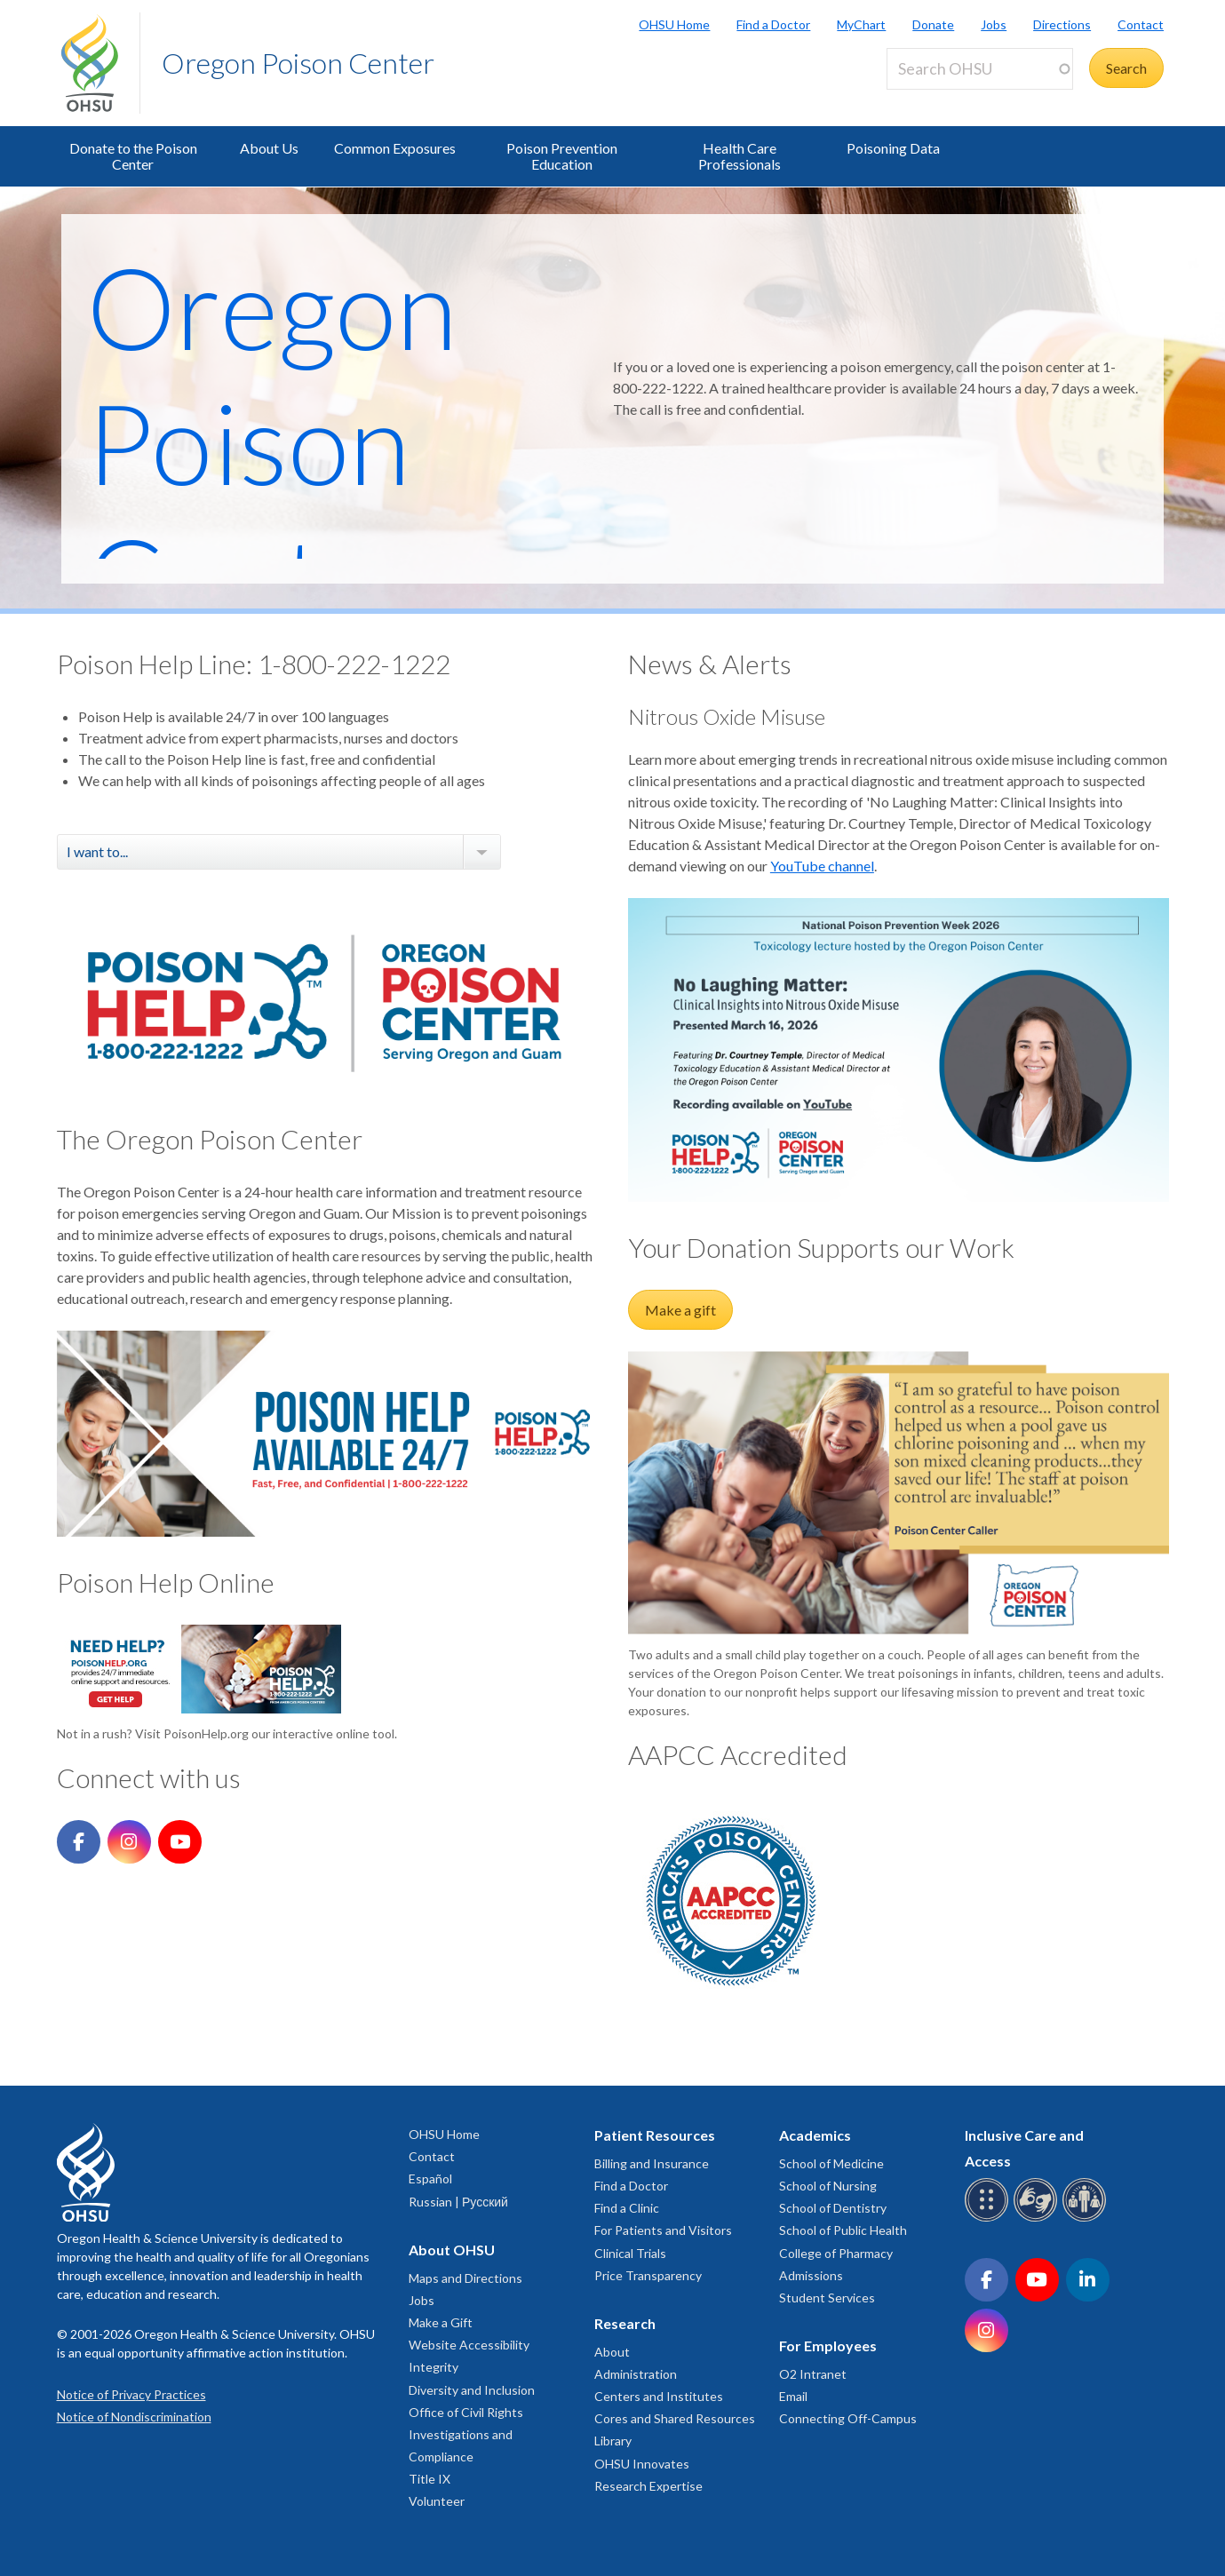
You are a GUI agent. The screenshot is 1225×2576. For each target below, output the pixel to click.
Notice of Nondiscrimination (134, 2416)
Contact (1141, 24)
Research (625, 2323)
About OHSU (452, 2249)
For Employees (828, 2345)
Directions (1062, 24)
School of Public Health (843, 2230)
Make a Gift (441, 2322)
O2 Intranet (813, 2373)
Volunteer (437, 2500)
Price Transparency (648, 2275)
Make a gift (680, 1309)
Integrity (433, 2366)
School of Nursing (828, 2185)
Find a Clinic (626, 2207)
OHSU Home (674, 24)
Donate (933, 24)
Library (613, 2440)
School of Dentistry (833, 2207)
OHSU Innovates (641, 2463)
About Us (269, 147)
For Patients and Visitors (663, 2230)
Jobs (993, 24)
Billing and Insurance (651, 2163)
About (612, 2351)
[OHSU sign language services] (1038, 2218)
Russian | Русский (458, 2201)
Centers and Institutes (658, 2396)
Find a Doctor (773, 24)
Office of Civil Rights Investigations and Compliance (466, 2434)
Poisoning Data (893, 147)
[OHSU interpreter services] (1086, 2218)
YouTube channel (822, 865)
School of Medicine (831, 2163)
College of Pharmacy (836, 2253)
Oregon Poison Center (298, 62)
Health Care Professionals (739, 155)
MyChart (861, 24)
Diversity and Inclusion (472, 2389)
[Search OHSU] (980, 69)
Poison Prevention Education (561, 155)
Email (793, 2396)
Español (430, 2178)
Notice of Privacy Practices (131, 2394)
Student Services (827, 2297)
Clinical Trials (630, 2253)
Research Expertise (648, 2485)
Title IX (429, 2478)
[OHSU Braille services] (989, 2218)
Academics (815, 2135)
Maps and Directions (465, 2278)
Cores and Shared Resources (674, 2418)
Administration (635, 2373)
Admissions (811, 2275)
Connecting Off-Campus (848, 2418)
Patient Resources (654, 2135)
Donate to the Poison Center (133, 155)
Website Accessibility (469, 2344)
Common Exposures (395, 147)
